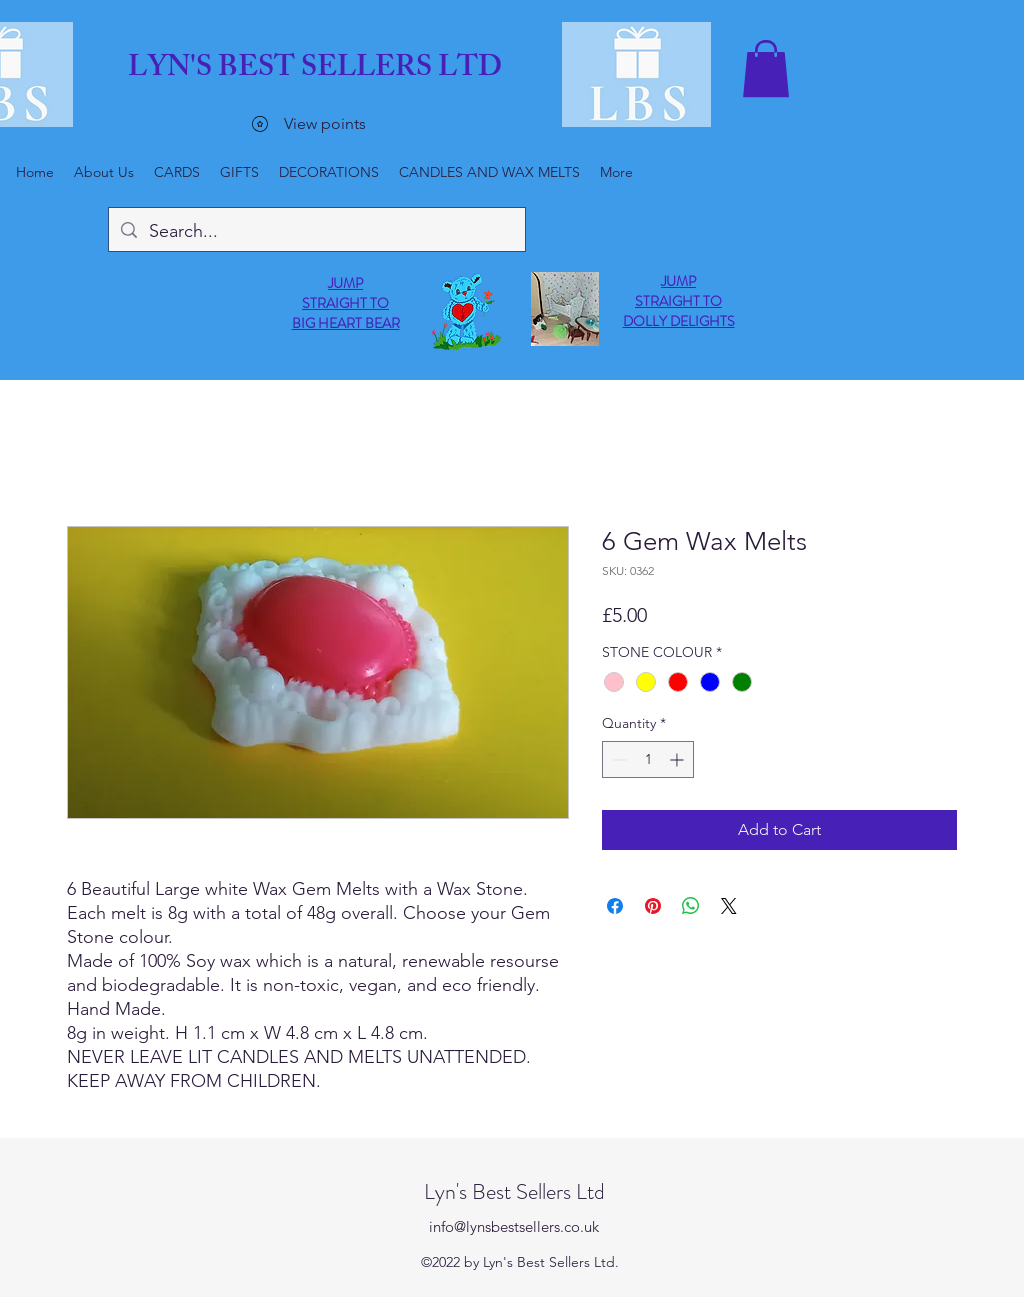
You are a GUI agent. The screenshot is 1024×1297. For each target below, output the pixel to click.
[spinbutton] (648, 759)
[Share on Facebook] (615, 906)
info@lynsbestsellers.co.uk (514, 1226)
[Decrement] (617, 759)
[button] (766, 68)
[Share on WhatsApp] (691, 906)
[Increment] (678, 759)
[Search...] (316, 232)
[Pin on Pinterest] (653, 906)
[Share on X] (729, 906)
